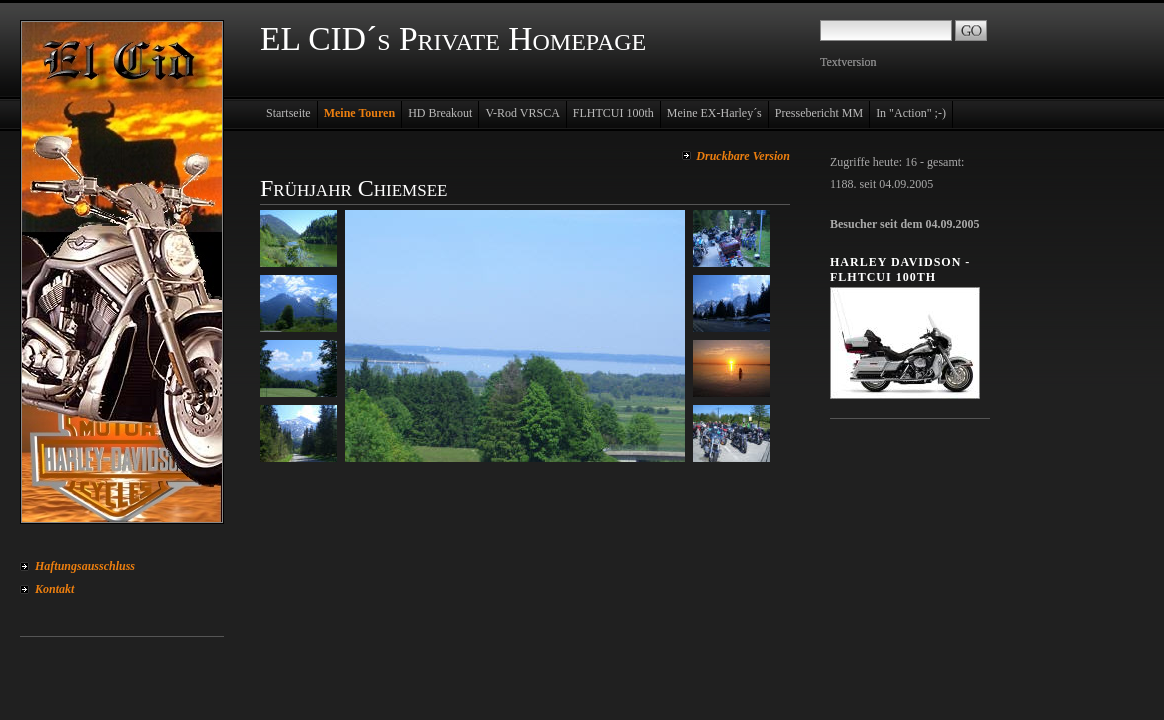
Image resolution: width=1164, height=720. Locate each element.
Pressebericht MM (819, 113)
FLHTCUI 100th (613, 113)
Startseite (288, 113)
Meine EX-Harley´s (714, 113)
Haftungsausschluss (85, 566)
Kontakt (54, 589)
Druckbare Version (743, 156)
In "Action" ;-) (911, 113)
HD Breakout (440, 113)
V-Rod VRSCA (522, 113)
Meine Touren (359, 113)
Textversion (848, 62)
